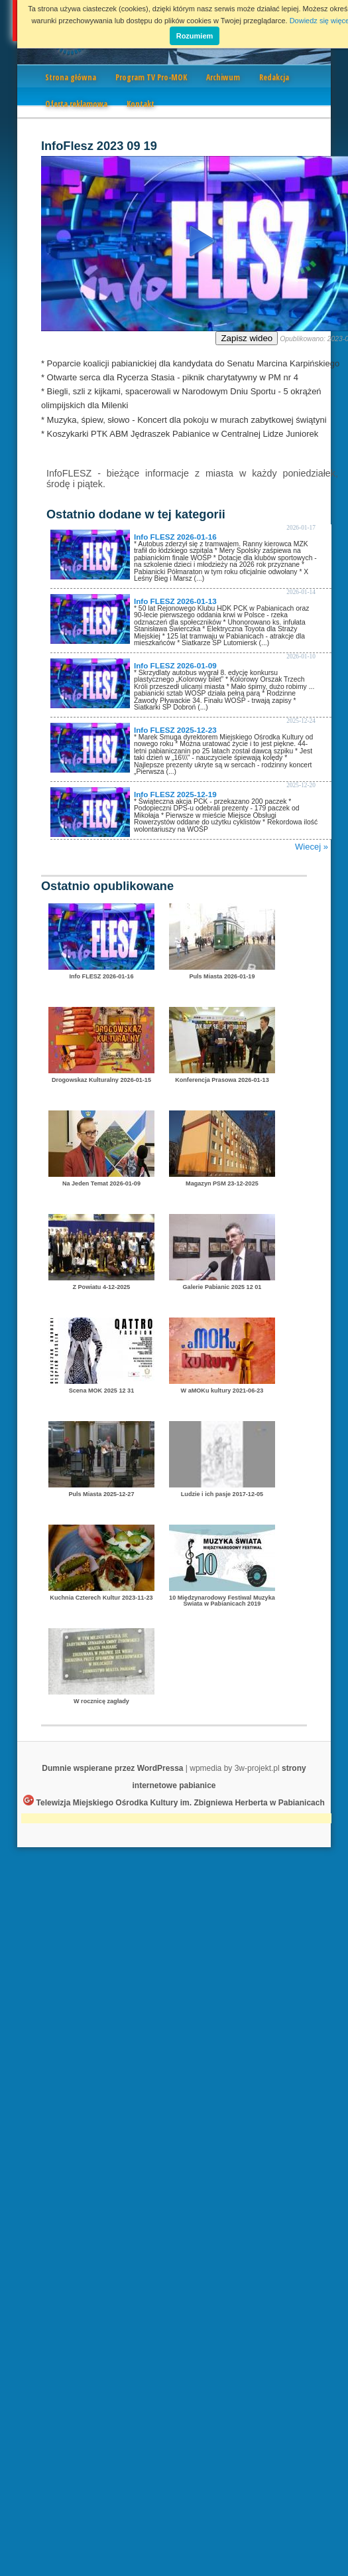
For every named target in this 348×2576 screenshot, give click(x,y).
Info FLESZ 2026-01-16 (175, 536)
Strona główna (70, 77)
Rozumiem (194, 36)
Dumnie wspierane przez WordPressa (112, 1768)
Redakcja (274, 77)
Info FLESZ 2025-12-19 (175, 794)
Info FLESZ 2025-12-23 (175, 729)
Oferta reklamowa (76, 104)
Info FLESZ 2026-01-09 (175, 665)
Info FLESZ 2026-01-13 (175, 601)
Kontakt (140, 104)
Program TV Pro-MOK (151, 77)
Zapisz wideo (246, 338)
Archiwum (223, 77)
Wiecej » (311, 847)
